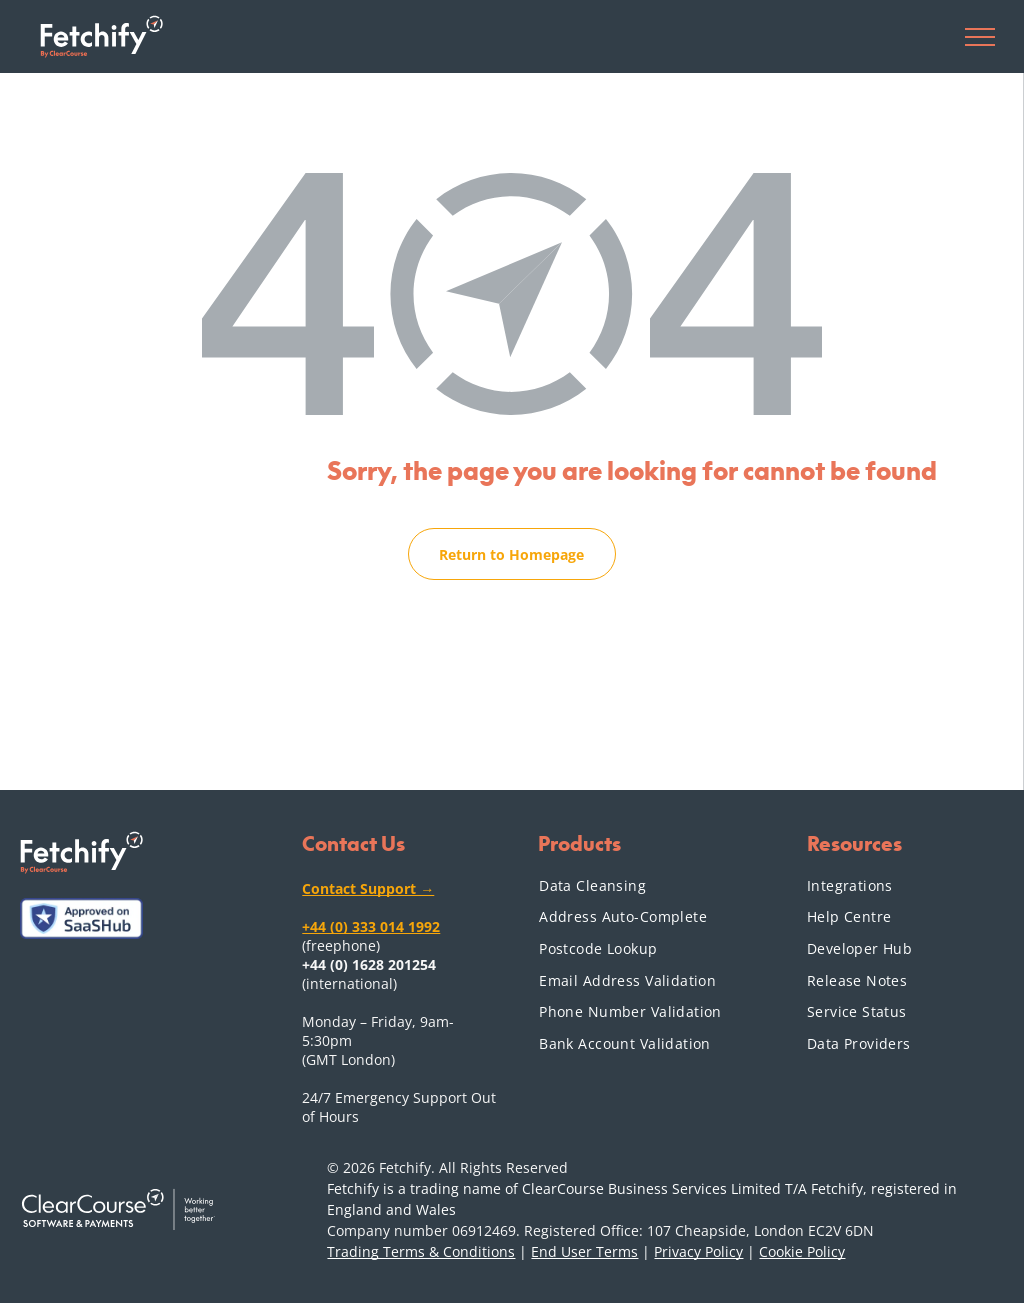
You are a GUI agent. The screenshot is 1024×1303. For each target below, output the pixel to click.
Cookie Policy (802, 1251)
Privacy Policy (698, 1251)
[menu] (980, 37)
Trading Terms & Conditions (421, 1251)
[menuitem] (638, 885)
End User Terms (584, 1251)
